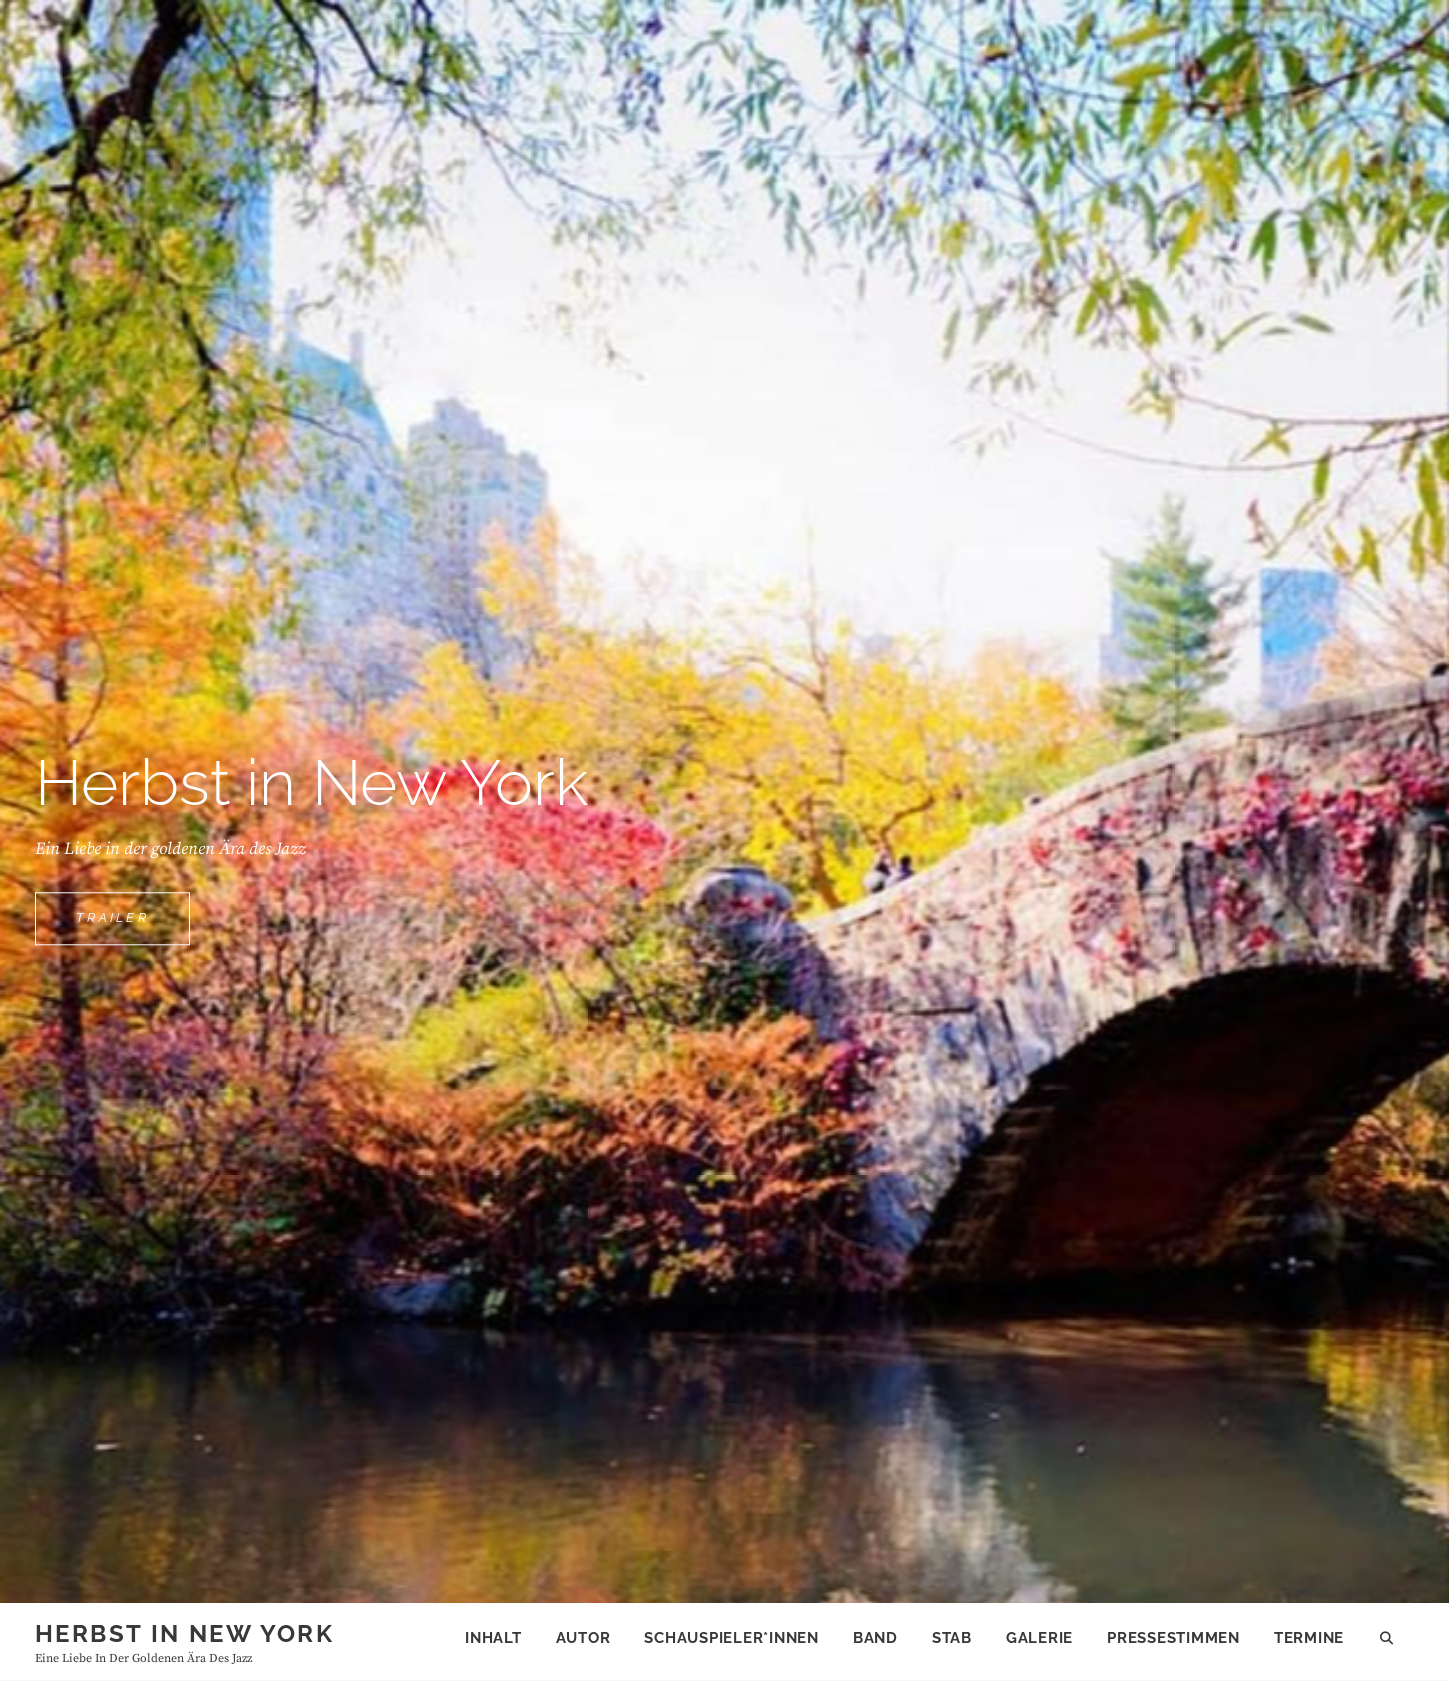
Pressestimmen (1173, 1638)
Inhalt (493, 1638)
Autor (583, 1638)
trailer (133, 926)
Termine (1309, 1638)
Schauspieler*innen (731, 1638)
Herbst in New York (184, 1633)
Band (875, 1638)
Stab (952, 1638)
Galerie (1039, 1638)
